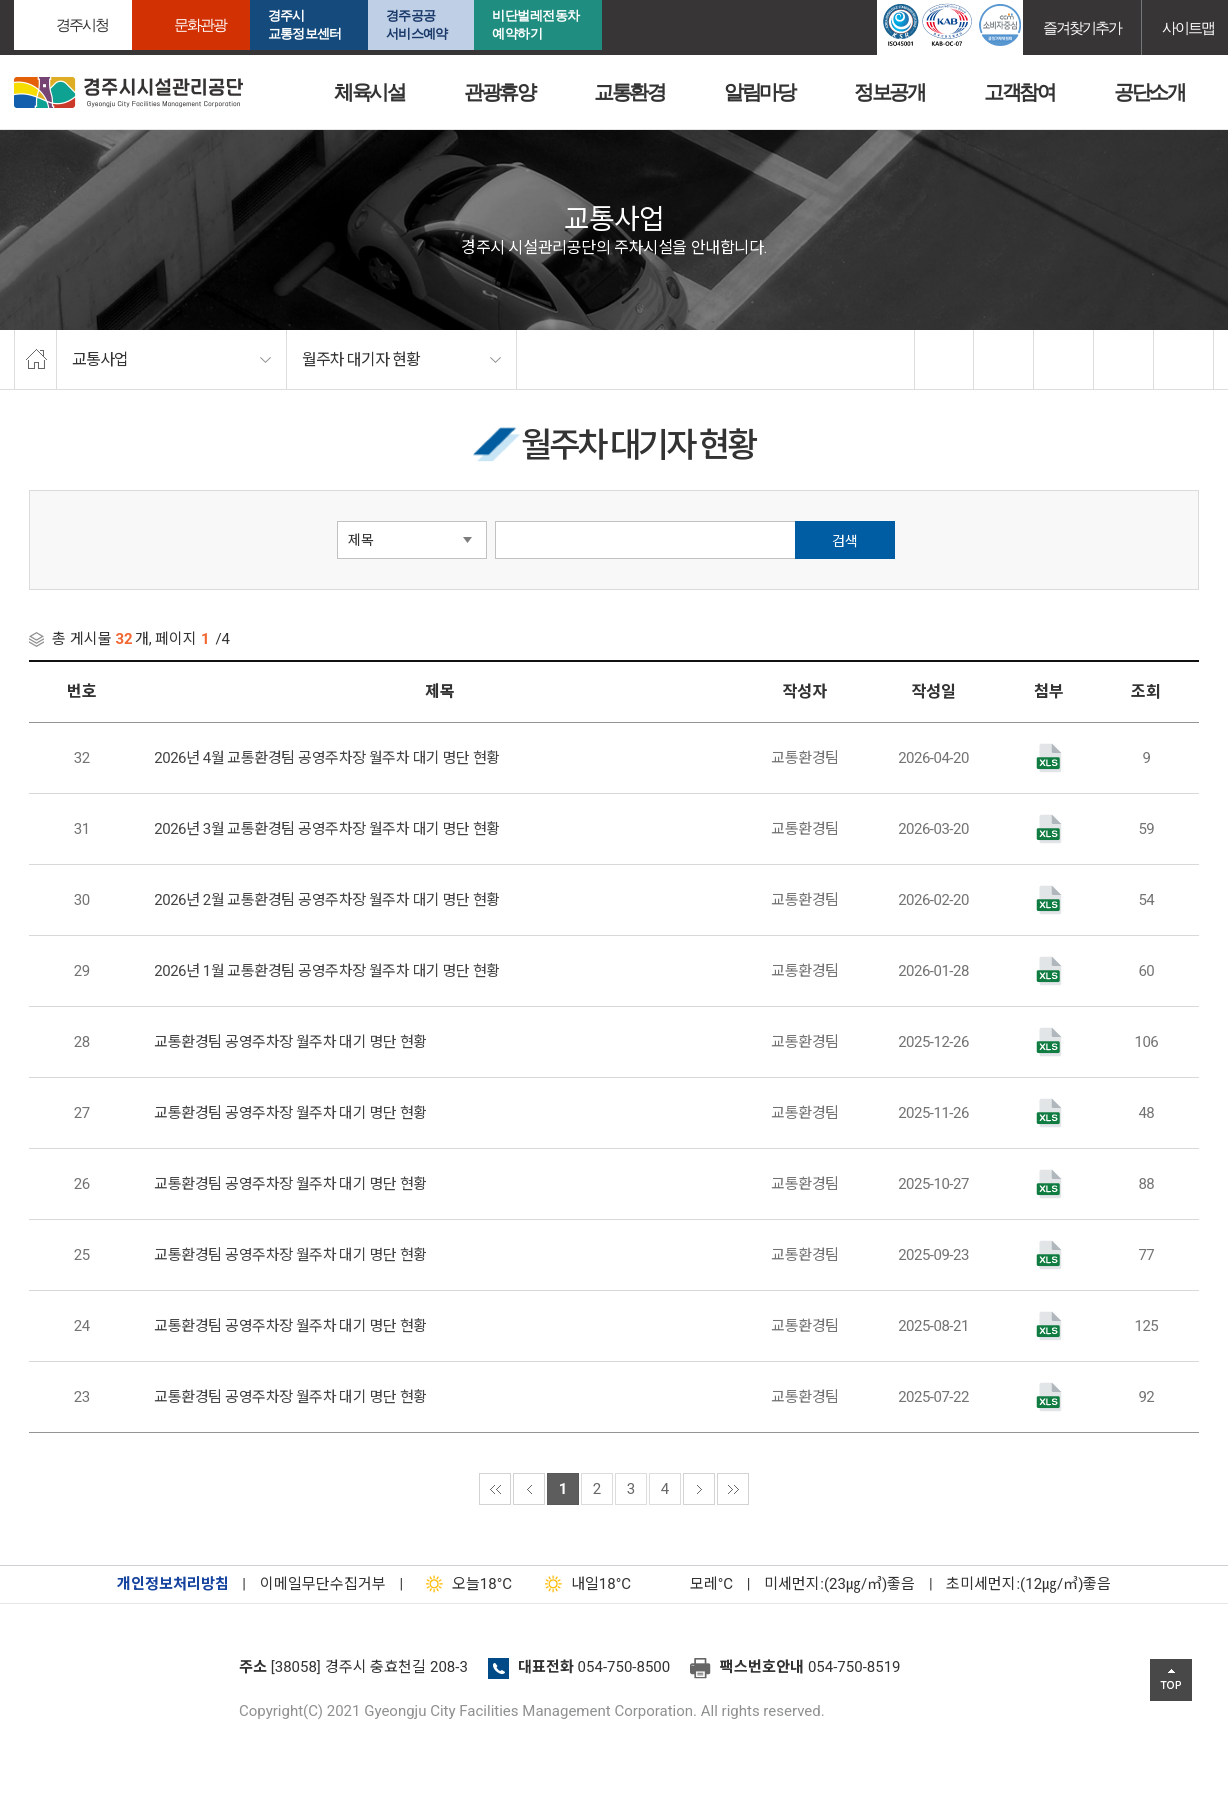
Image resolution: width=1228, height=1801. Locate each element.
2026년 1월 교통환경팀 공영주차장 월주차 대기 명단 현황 (327, 971)
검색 (845, 541)
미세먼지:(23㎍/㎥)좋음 (839, 1584)
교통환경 (629, 92)
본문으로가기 (45, 0)
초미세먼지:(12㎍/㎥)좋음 (1028, 1584)
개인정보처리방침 (173, 1584)
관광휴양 (499, 92)
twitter (1004, 360)
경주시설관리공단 (119, 1673)
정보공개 (889, 92)
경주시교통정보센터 (304, 24)
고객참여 (1019, 92)
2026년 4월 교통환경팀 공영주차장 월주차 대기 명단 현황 (327, 758)
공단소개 (1149, 92)
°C (694, 1584)
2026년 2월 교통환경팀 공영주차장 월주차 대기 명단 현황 (327, 900)
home (35, 360)
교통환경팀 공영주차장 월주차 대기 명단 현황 (290, 1042)
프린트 (1184, 360)
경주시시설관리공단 (128, 92)
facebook (945, 360)
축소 (1124, 360)
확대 (1064, 360)
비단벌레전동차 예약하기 (536, 24)
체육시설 (369, 92)
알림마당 (759, 92)
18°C (464, 1584)
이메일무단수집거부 (323, 1584)
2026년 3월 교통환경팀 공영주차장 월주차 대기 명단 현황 (327, 829)
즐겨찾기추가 (1082, 27)
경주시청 (82, 24)
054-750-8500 (624, 1667)
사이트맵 (1188, 27)
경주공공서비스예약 (416, 24)
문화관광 (200, 24)
